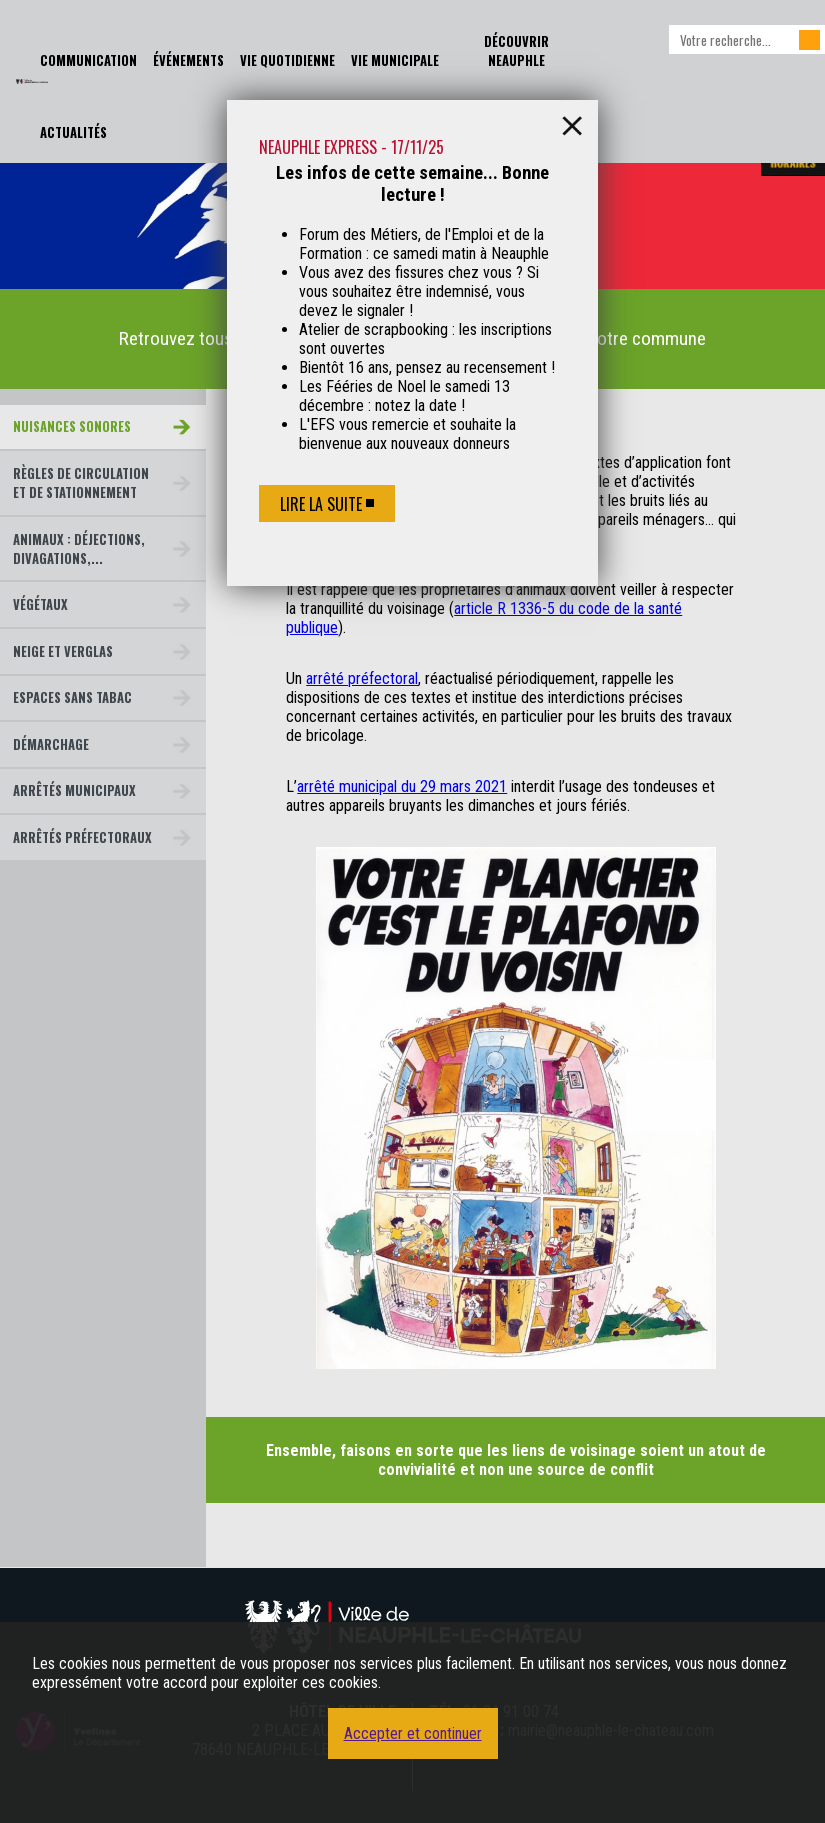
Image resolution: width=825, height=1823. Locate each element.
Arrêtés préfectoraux (82, 837)
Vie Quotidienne (287, 60)
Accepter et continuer (413, 1733)
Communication (88, 60)
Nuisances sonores (72, 426)
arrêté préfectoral (362, 678)
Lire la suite (321, 504)
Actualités (73, 132)
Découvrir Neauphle (516, 51)
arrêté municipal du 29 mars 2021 (402, 786)
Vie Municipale (395, 60)
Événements (188, 60)
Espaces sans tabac (72, 697)
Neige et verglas (63, 651)
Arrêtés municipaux (74, 790)
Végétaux (40, 604)
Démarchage (51, 744)
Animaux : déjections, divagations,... (79, 549)
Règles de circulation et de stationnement (81, 483)
